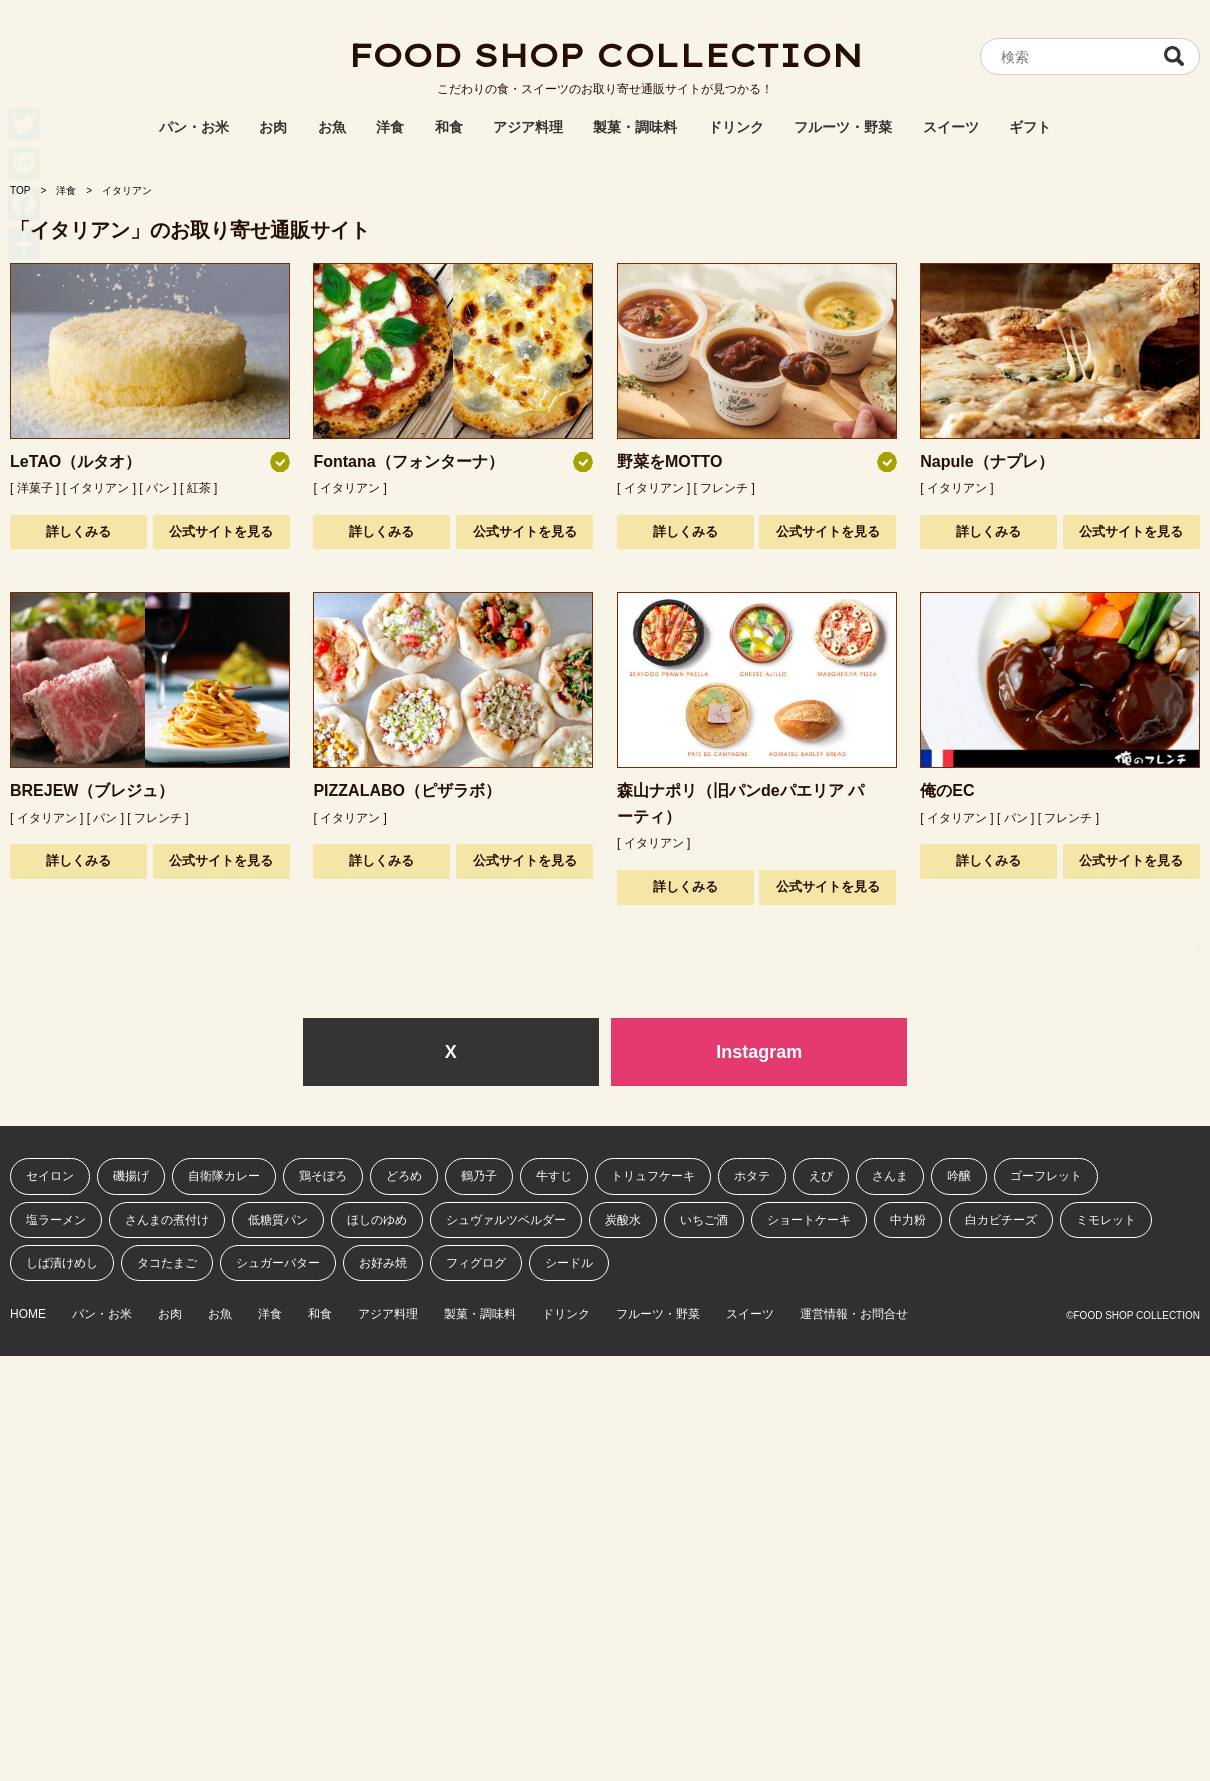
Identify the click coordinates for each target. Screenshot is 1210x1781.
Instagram (759, 1052)
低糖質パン (278, 1220)
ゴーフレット (1046, 1176)
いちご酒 (704, 1220)
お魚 (332, 127)
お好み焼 (383, 1263)
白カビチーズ (1001, 1220)
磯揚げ (131, 1176)
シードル (569, 1263)
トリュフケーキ (653, 1176)
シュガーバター (278, 1263)
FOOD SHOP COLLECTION (605, 55)
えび (821, 1176)
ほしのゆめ (377, 1220)
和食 (449, 127)
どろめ (404, 1176)
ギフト (1030, 127)
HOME (28, 1314)
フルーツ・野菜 (843, 127)
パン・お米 (194, 127)
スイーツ (951, 127)
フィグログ (476, 1263)
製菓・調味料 (635, 127)
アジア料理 (528, 127)
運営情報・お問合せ (854, 1314)
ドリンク (736, 127)
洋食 (390, 127)
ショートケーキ (809, 1220)
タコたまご (167, 1263)
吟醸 (959, 1176)
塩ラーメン (56, 1220)
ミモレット (1106, 1220)
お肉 (273, 127)
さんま (890, 1176)
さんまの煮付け (167, 1220)
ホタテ (752, 1176)
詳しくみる (78, 531)
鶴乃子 (479, 1176)
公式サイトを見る (221, 531)
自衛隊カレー (224, 1176)
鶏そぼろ (323, 1176)
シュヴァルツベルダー (506, 1220)
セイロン (50, 1176)
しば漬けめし (62, 1263)
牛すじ (554, 1176)
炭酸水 (623, 1220)
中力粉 (908, 1220)
